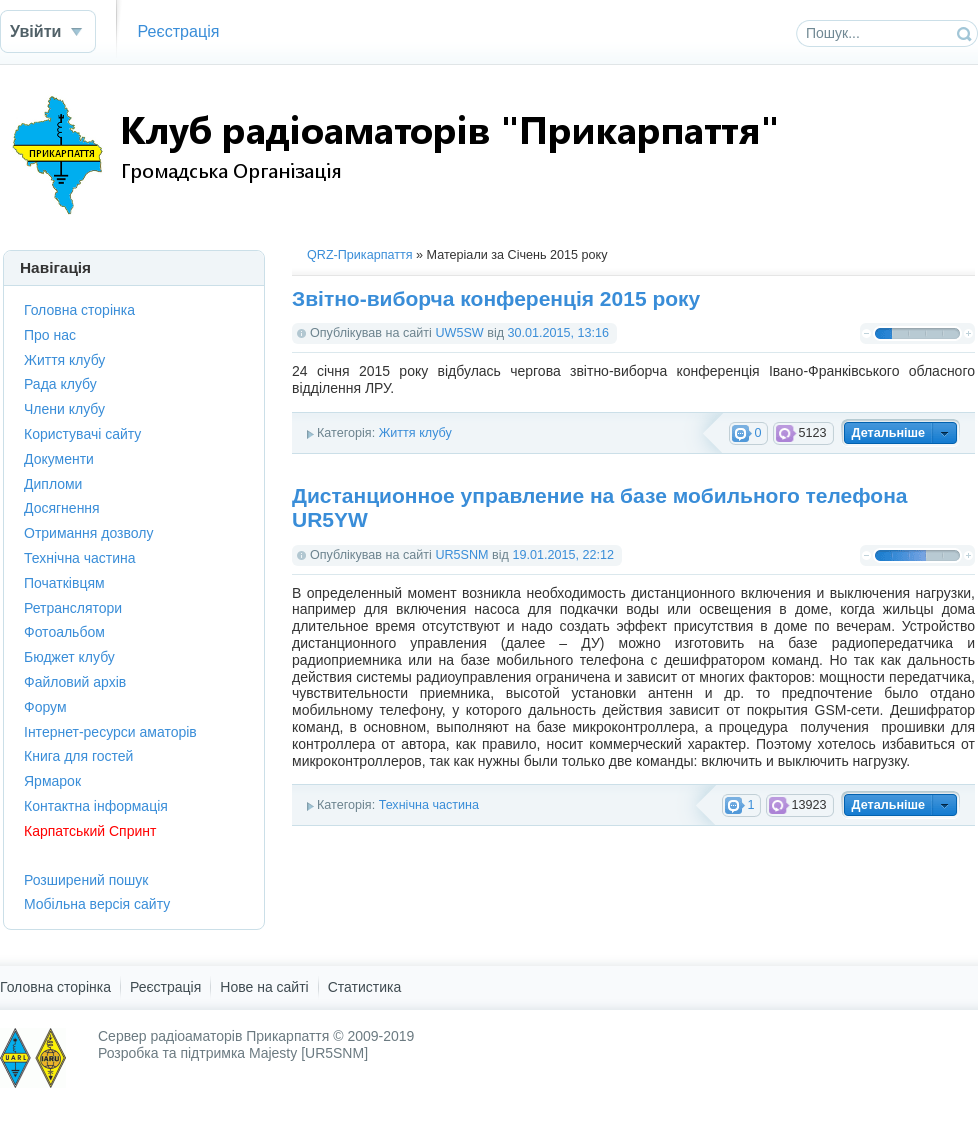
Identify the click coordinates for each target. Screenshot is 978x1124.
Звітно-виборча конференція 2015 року (496, 298)
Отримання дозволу (88, 533)
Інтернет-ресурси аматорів (110, 732)
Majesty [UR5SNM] (308, 1053)
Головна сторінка (79, 310)
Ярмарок (52, 781)
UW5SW (459, 333)
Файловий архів (75, 682)
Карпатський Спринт (90, 831)
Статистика (365, 987)
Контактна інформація (96, 806)
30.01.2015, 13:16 (559, 333)
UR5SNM (461, 555)
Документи (59, 459)
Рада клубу (60, 384)
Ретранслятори (73, 608)
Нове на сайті (264, 987)
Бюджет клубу (69, 657)
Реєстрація (178, 31)
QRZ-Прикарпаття (360, 255)
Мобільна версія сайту (97, 904)
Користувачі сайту (82, 434)
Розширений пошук (86, 880)
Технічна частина (429, 805)
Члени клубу (64, 409)
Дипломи (53, 484)
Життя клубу (415, 433)
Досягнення (62, 508)
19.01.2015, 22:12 (563, 555)
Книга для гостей (78, 756)
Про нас (50, 335)
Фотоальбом (64, 632)
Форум (45, 707)
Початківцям (64, 583)
